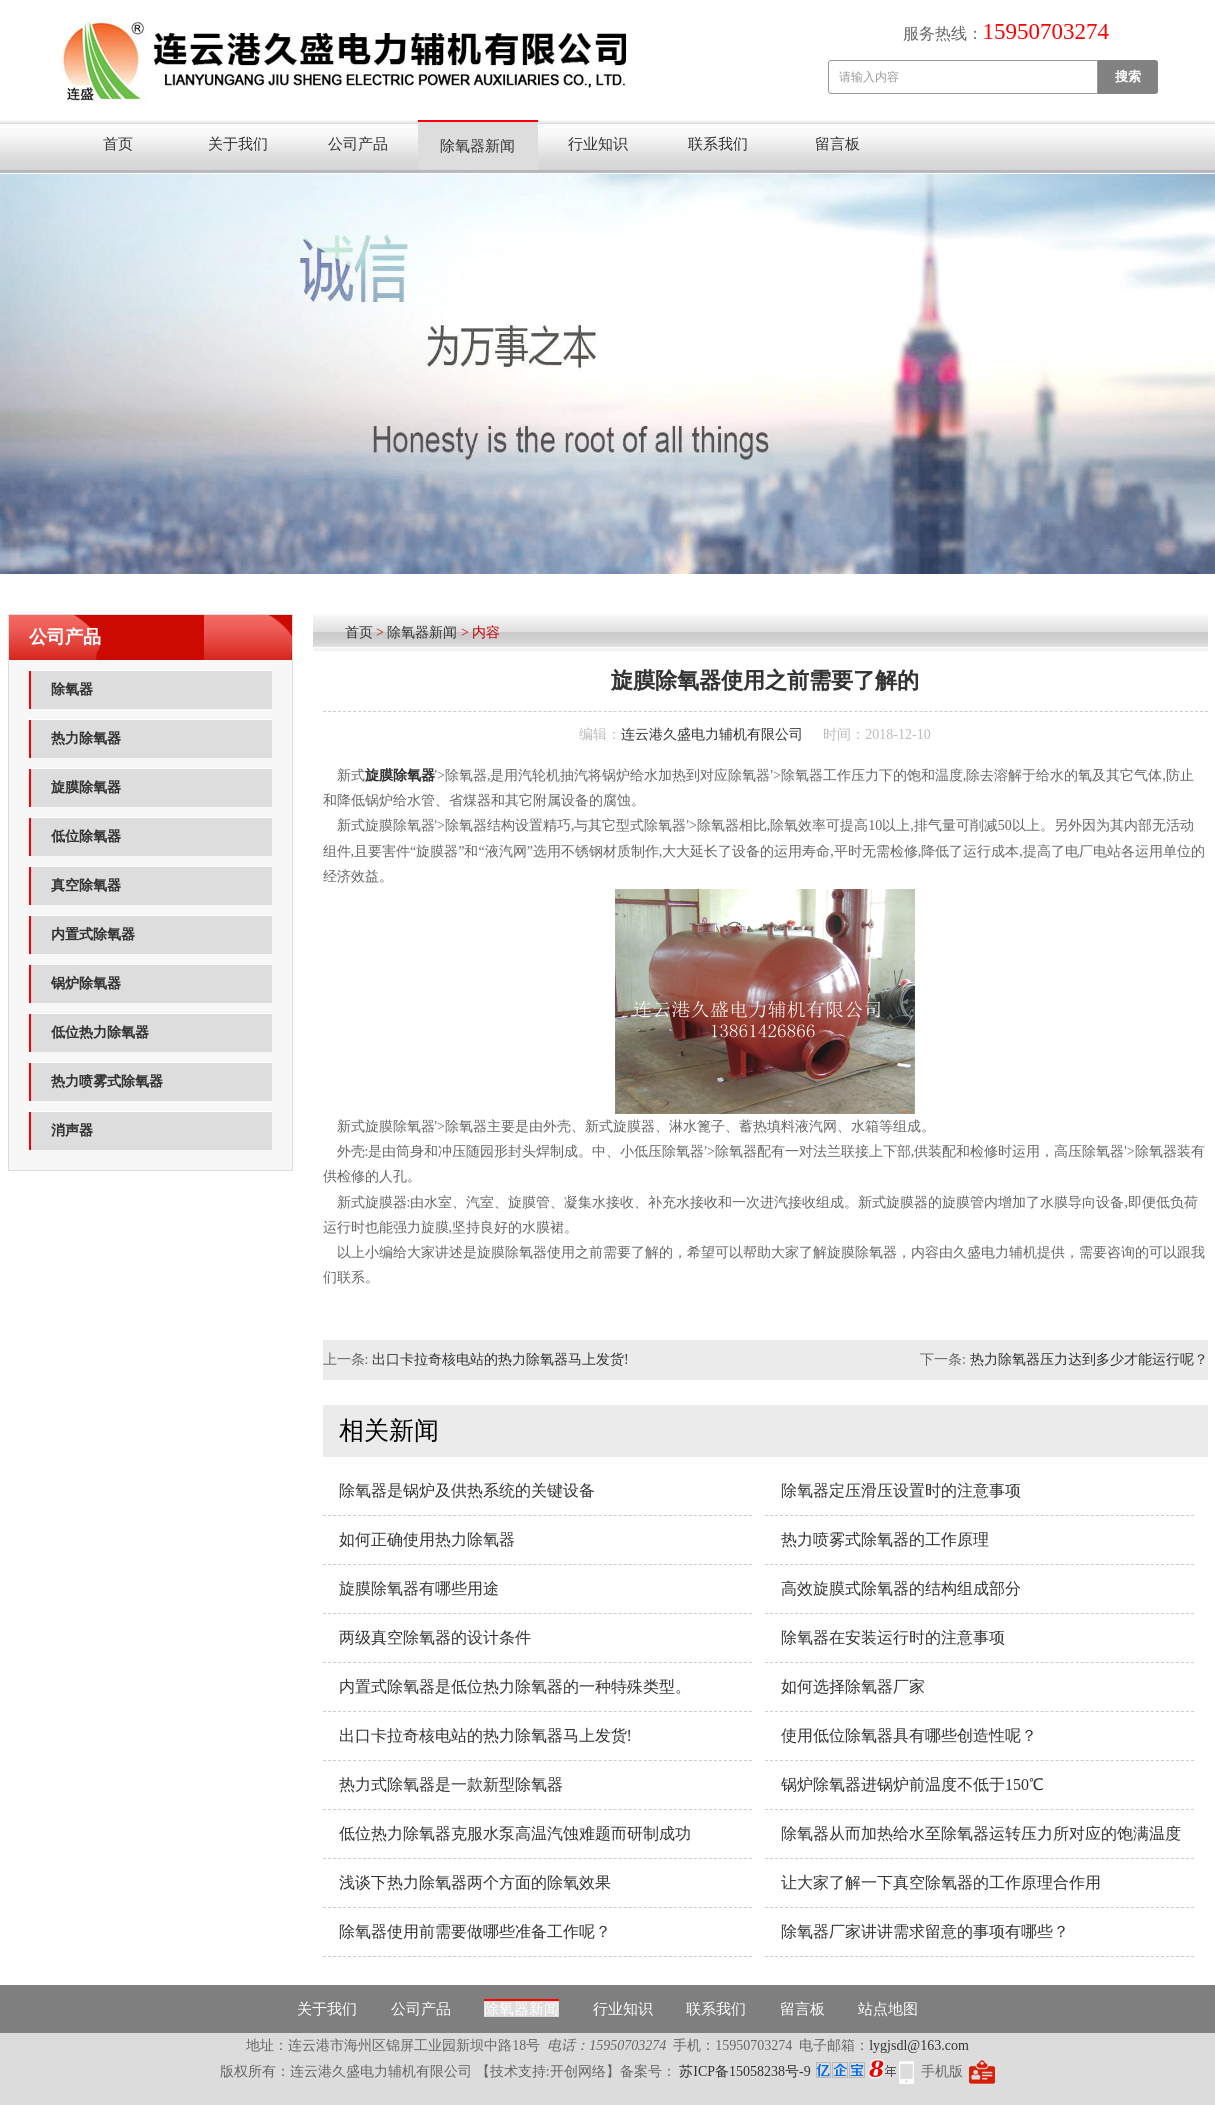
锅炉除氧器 (86, 983)
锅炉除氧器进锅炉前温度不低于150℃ (912, 1784)
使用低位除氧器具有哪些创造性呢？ (909, 1735)
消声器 (72, 1130)
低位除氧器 (86, 836)
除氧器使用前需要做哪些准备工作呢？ (475, 1931)
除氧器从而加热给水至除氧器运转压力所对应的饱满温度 (981, 1833)
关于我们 (238, 144)
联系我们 (718, 144)
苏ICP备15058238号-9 (743, 2071)
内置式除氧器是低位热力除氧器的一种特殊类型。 (515, 1686)
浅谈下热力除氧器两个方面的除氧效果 (475, 1882)
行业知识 (598, 144)
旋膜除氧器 (86, 787)
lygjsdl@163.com (919, 2045)
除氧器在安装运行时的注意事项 (893, 1637)
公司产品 (358, 144)
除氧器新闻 (477, 146)
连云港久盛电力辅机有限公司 (712, 734)
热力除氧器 (86, 738)
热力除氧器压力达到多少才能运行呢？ (1089, 1359)
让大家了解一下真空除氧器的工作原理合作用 (941, 1882)
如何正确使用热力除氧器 (427, 1539)
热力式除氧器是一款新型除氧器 (451, 1784)
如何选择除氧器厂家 (853, 1686)
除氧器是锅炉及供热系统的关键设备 (467, 1490)
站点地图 (888, 2009)
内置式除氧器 (93, 934)
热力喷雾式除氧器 (107, 1081)
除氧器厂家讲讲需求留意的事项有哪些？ (925, 1931)
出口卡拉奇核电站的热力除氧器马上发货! (500, 1359)
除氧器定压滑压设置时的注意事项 (901, 1490)
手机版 (942, 2071)
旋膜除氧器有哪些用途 (419, 1588)
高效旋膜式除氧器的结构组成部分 (901, 1588)
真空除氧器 (86, 885)
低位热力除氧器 (100, 1032)
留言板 (837, 144)
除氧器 (72, 689)
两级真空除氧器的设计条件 (435, 1637)
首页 (118, 144)
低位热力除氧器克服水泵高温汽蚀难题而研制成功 (515, 1833)
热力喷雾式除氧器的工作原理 (885, 1539)
